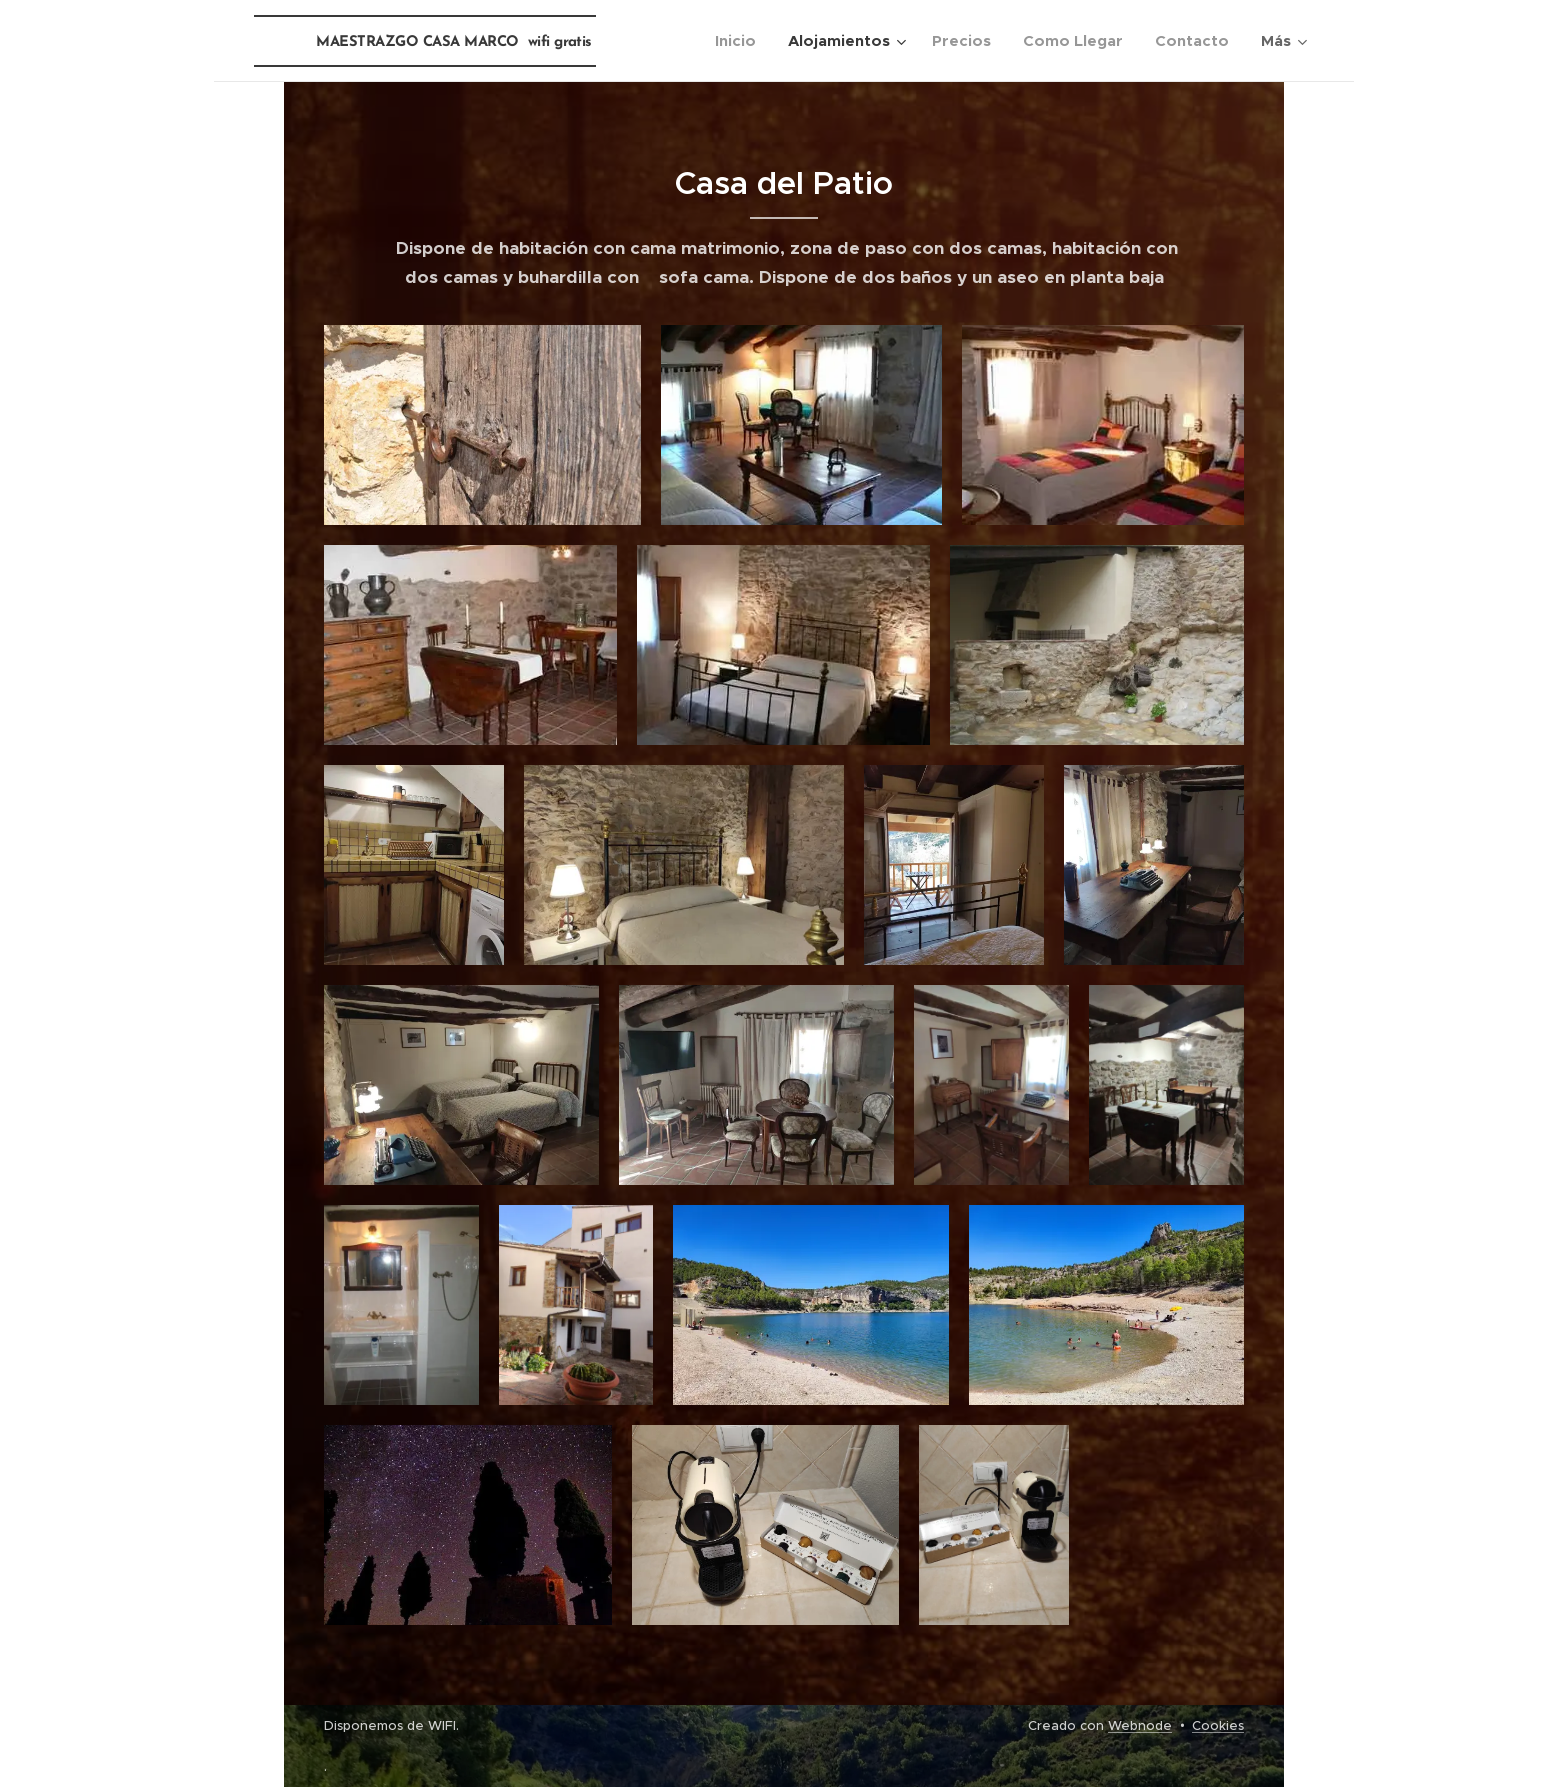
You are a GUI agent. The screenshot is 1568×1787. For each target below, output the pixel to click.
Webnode (1140, 1725)
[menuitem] (741, 41)
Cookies (1218, 1725)
